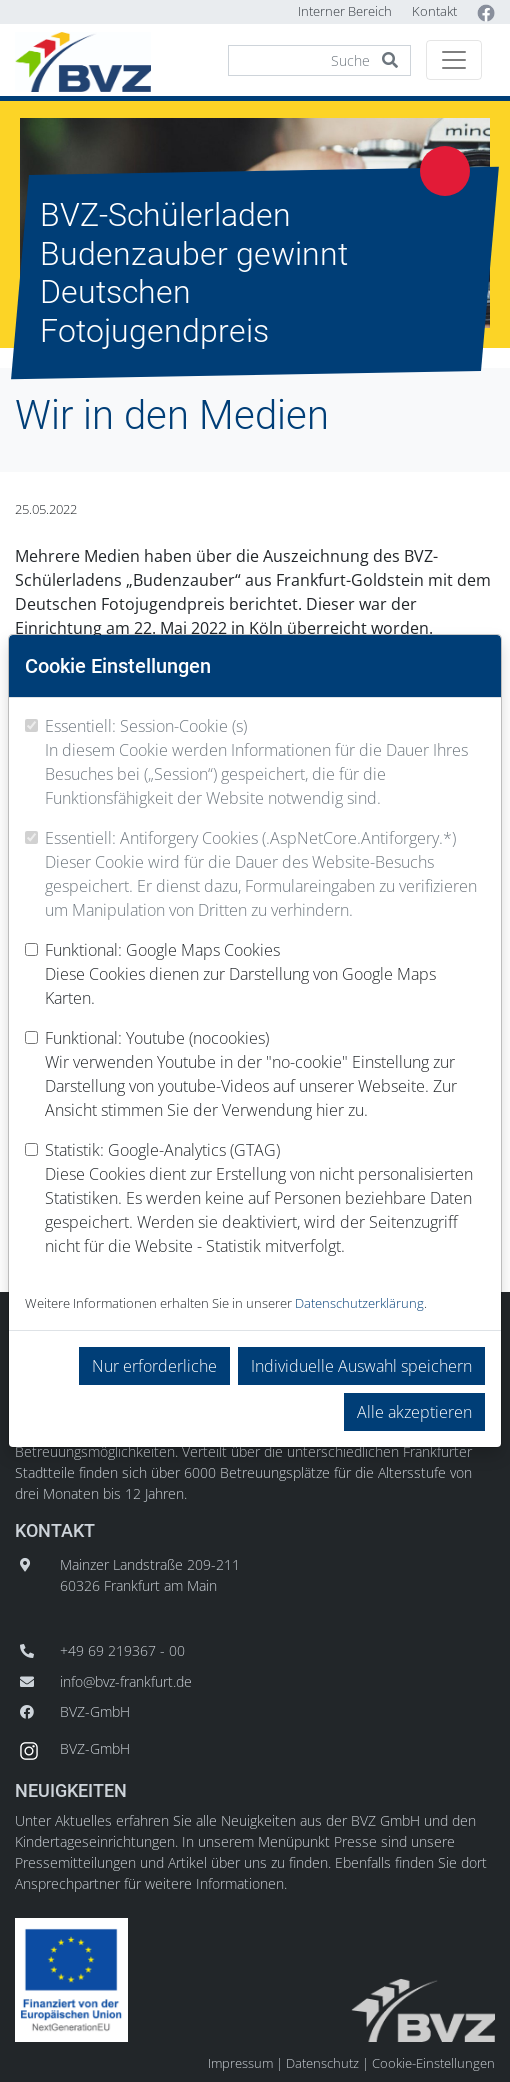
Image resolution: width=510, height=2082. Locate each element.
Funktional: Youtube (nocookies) (265, 1074)
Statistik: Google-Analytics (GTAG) (265, 1198)
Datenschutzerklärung (359, 1303)
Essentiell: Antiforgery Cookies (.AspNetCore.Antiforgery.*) (265, 874)
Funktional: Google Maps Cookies (265, 974)
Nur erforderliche (154, 1366)
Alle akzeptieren (414, 1412)
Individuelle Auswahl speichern (361, 1366)
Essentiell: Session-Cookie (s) (265, 762)
